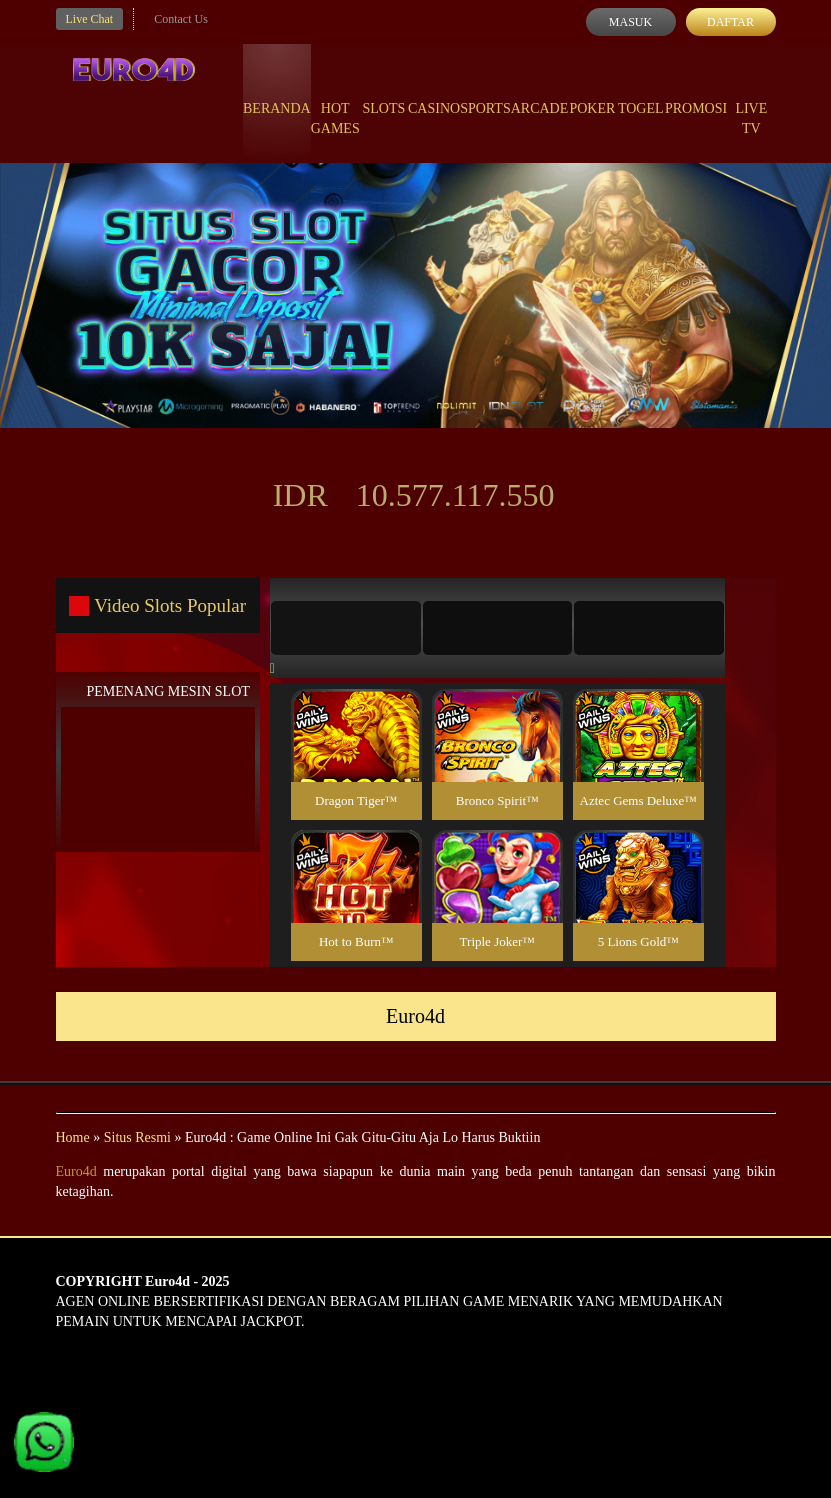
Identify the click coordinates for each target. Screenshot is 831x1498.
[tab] (346, 628)
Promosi (696, 90)
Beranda (277, 90)
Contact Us (181, 19)
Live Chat (90, 19)
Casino (434, 90)
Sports (485, 90)
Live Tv (751, 100)
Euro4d (76, 1171)
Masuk (630, 22)
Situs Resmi (137, 1137)
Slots (383, 90)
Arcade (540, 90)
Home (73, 1137)
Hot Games (335, 100)
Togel (641, 90)
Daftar (730, 22)
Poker (592, 90)
